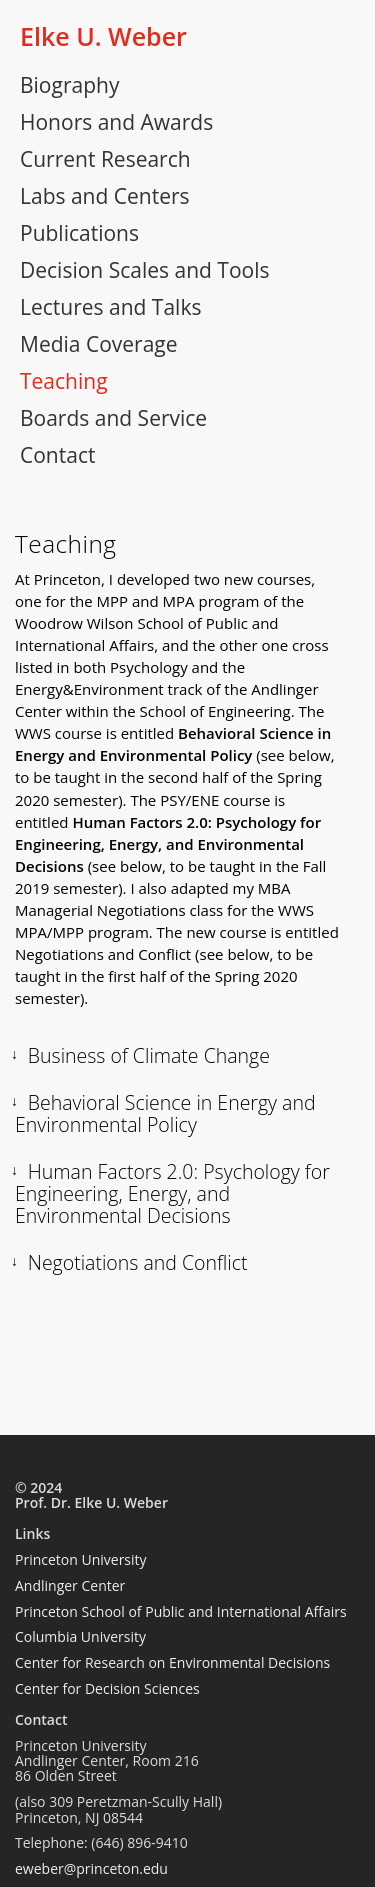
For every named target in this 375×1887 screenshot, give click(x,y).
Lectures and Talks (110, 307)
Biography (69, 85)
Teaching (64, 381)
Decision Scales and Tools (144, 270)
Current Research (105, 159)
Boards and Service (113, 418)
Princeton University (81, 1559)
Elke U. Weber (103, 36)
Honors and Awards (116, 122)
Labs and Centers (105, 196)
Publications (79, 233)
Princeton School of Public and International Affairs (181, 1611)
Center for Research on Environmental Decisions (172, 1662)
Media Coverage (99, 344)
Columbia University (80, 1636)
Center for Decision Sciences (107, 1688)
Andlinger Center (70, 1585)
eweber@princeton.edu (91, 1868)
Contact (57, 455)
